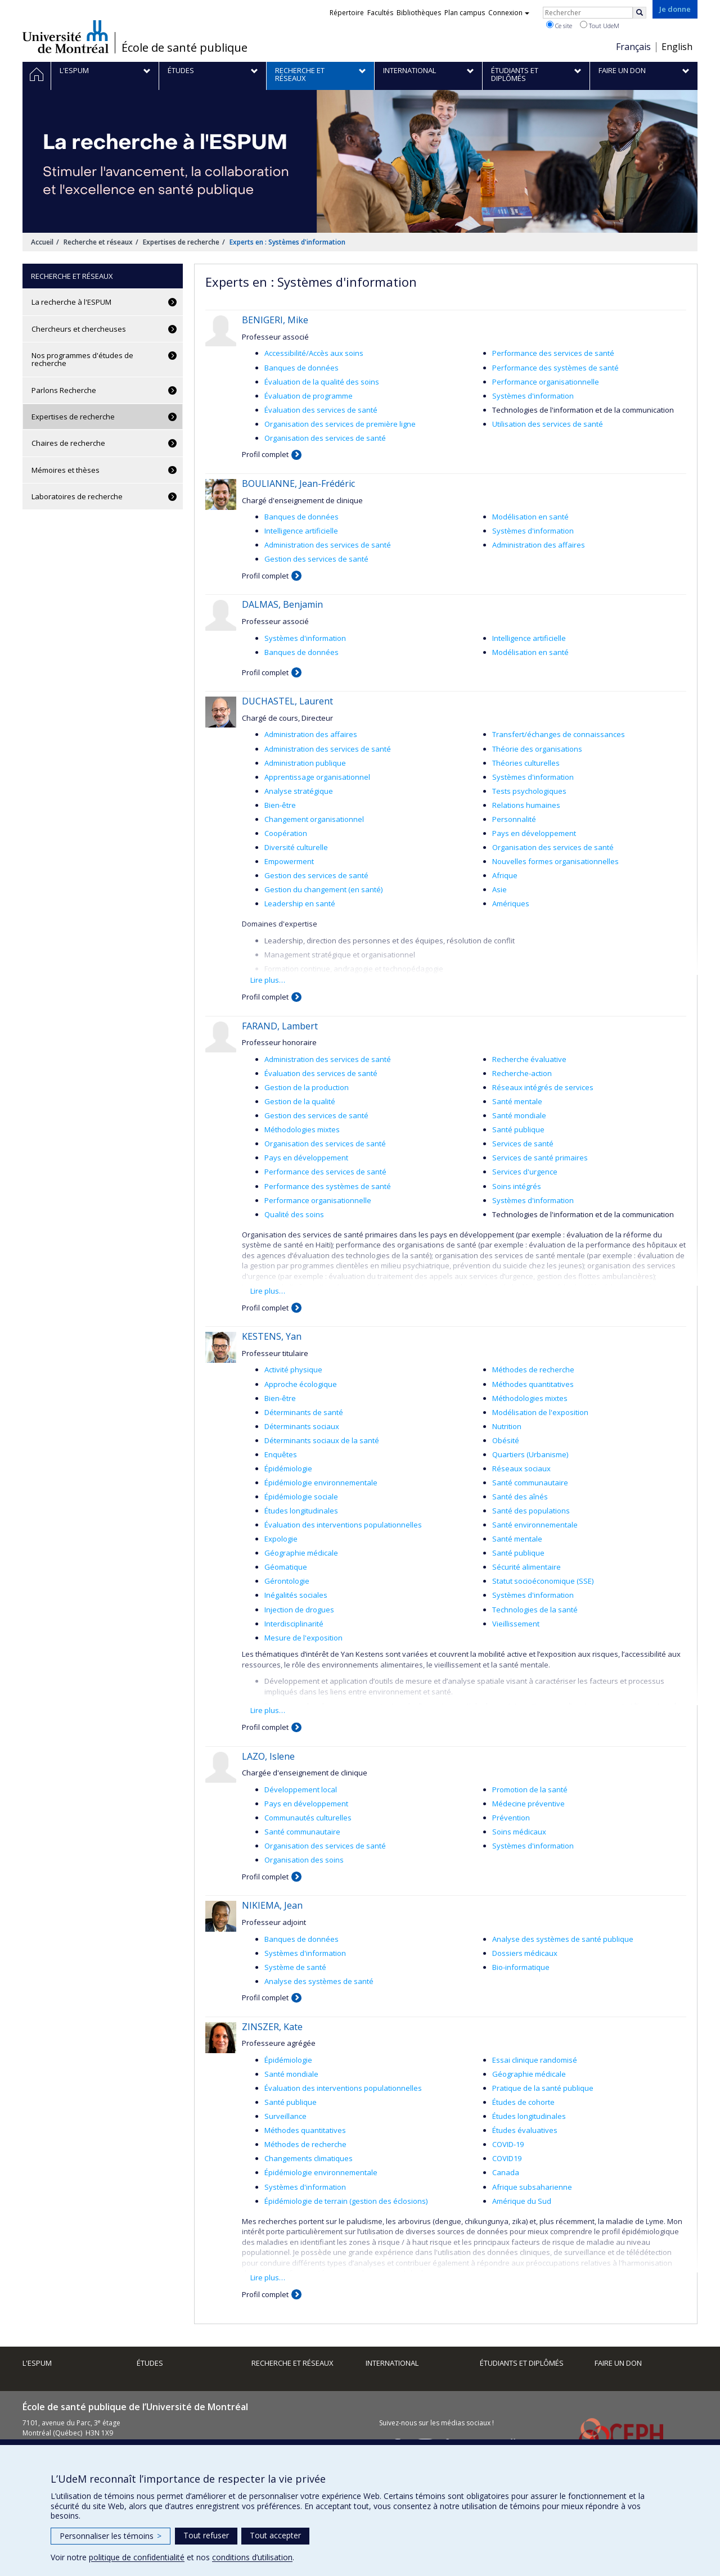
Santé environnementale (535, 1525)
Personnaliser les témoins (110, 2535)
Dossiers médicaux (524, 1953)
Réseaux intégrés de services (542, 1087)
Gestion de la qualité (299, 1101)
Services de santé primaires (540, 1158)
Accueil (42, 242)
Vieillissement (515, 1624)
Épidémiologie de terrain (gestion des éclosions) (346, 2201)
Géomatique (285, 1567)
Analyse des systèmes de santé (319, 1981)
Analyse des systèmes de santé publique (562, 1939)
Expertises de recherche (181, 242)
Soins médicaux (519, 1832)
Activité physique (293, 1369)
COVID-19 (508, 2144)
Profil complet (265, 454)
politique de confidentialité (136, 2557)
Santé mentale (517, 1101)
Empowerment (289, 861)
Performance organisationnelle (545, 382)
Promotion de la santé (530, 1789)
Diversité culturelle (296, 847)
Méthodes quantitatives (533, 1384)
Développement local (300, 1789)
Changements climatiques (308, 2158)
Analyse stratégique (298, 791)
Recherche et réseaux (98, 242)
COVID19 (506, 2158)
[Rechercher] (639, 13)
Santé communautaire (530, 1482)
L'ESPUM (37, 2363)
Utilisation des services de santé (547, 424)
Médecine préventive (528, 1803)
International (392, 2363)
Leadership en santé (299, 903)
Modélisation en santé (530, 517)
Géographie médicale (301, 1553)
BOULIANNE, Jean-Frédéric (298, 483)
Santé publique (518, 1129)
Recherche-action (522, 1073)
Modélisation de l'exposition (540, 1412)
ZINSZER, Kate (272, 2027)
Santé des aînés (520, 1497)
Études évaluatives (524, 2130)
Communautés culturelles (308, 1818)
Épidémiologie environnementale (320, 1482)
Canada (505, 2172)
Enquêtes (280, 1454)
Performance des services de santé (553, 353)
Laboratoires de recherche (77, 496)
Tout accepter (275, 2535)
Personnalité (514, 819)
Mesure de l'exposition (303, 1638)
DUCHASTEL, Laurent (287, 701)
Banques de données (301, 368)
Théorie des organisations (537, 749)
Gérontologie (286, 1581)
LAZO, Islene (268, 1756)
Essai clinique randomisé (534, 2060)
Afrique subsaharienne (532, 2187)
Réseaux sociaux (521, 1468)
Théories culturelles (526, 763)
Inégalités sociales (295, 1595)
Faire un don (618, 2363)
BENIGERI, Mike (275, 320)
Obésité (505, 1440)
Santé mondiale (519, 1115)
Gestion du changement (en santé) (323, 889)
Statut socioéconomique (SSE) (542, 1581)
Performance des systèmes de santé (555, 368)
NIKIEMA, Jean (272, 1905)
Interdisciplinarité (293, 1624)
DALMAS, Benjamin (282, 604)
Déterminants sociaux (301, 1426)
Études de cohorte (523, 2102)
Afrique (505, 875)
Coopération (285, 833)
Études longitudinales (301, 1511)
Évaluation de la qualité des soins (321, 382)
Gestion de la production (306, 1087)
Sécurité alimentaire (526, 1567)
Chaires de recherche (68, 443)
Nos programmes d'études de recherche (82, 359)
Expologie (281, 1539)
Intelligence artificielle (301, 531)
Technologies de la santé (535, 1610)
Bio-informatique (521, 1967)
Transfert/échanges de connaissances (558, 734)
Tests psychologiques (529, 791)
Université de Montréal (65, 36)
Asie (499, 889)
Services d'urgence (524, 1172)
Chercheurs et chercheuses (79, 329)
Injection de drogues (299, 1610)
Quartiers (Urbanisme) (530, 1454)
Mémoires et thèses (66, 470)
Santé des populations (531, 1511)
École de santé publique (185, 47)
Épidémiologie (288, 1468)
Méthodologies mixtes (302, 1129)
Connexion (508, 12)
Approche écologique (300, 1384)
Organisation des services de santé (325, 438)
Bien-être (280, 805)
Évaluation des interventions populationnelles (343, 1525)
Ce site (559, 25)
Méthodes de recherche (533, 1369)
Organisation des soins (304, 1860)
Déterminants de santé (303, 1412)
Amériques (510, 903)
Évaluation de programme (308, 396)
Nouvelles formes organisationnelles (555, 861)
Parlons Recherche (64, 390)
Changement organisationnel (314, 819)
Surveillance (285, 2116)
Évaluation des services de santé (320, 410)
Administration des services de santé (327, 545)
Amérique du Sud (521, 2201)
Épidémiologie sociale (301, 1497)
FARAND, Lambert (280, 1026)
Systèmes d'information (533, 396)
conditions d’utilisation (252, 2557)
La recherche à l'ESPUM (71, 302)
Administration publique (305, 763)
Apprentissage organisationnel (317, 777)
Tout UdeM (599, 25)
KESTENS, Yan (272, 1336)
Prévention (511, 1818)
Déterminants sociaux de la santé (321, 1440)
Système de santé (295, 1967)
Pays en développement (534, 833)
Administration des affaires (538, 545)
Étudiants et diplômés (522, 2363)
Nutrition (506, 1426)
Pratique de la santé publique (542, 2088)
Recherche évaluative (529, 1059)
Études (150, 2363)
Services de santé (523, 1143)
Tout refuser (206, 2535)
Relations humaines (526, 805)
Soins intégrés (516, 1186)
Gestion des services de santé (316, 559)
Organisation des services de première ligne (340, 424)
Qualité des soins (294, 1214)
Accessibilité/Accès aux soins (313, 353)
